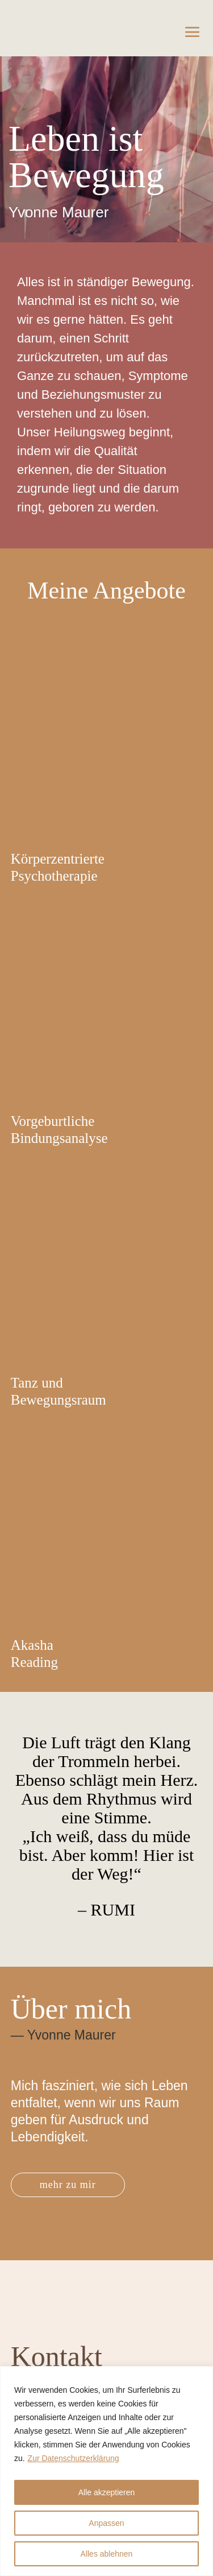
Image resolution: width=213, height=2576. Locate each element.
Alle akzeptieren (106, 2492)
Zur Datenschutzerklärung (73, 2458)
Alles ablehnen (107, 2553)
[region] (106, 2471)
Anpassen (106, 2523)
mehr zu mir (68, 2184)
